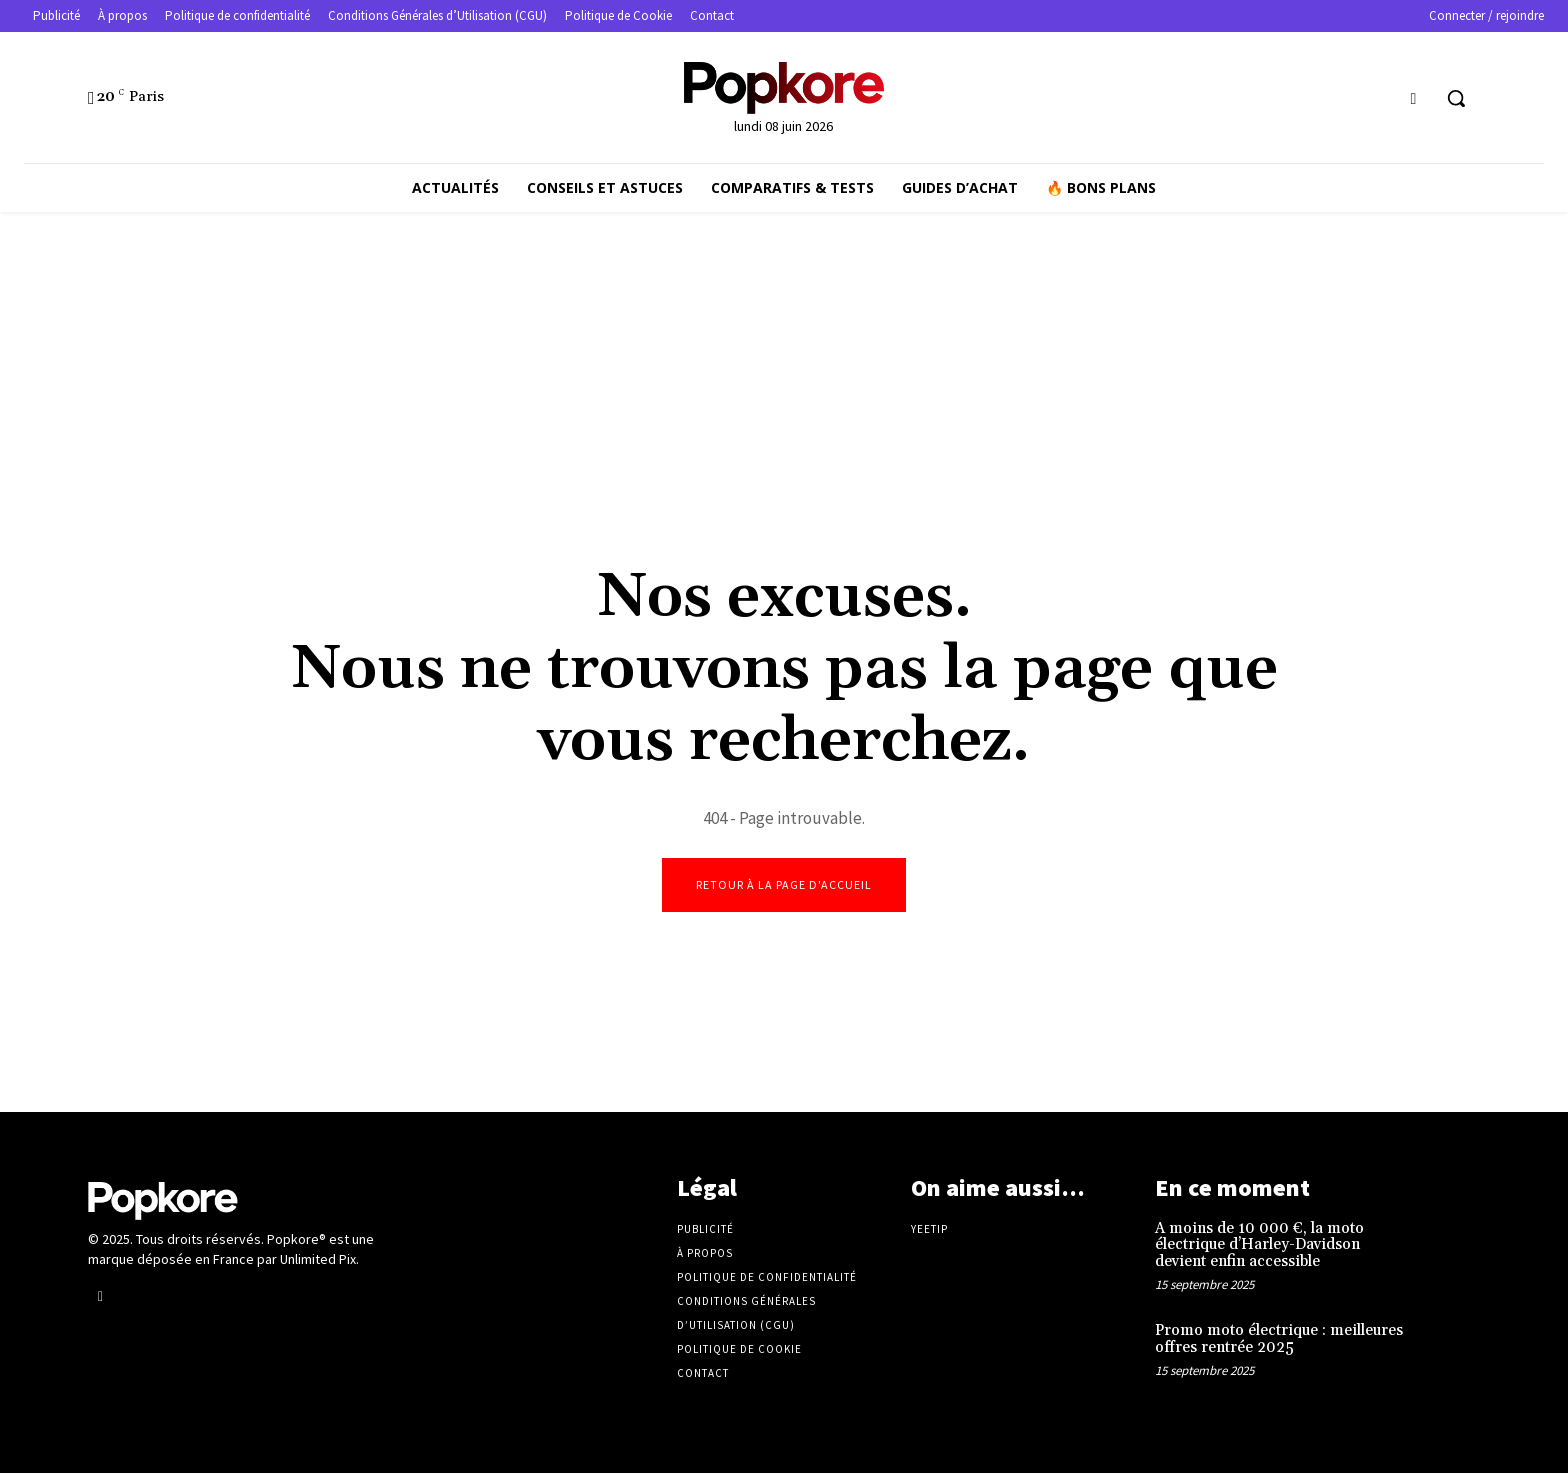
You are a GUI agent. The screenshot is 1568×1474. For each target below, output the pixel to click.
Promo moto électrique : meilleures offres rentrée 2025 (1279, 1341)
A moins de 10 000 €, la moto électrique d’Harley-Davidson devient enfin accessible (1259, 1246)
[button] (1456, 98)
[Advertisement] (784, 382)
